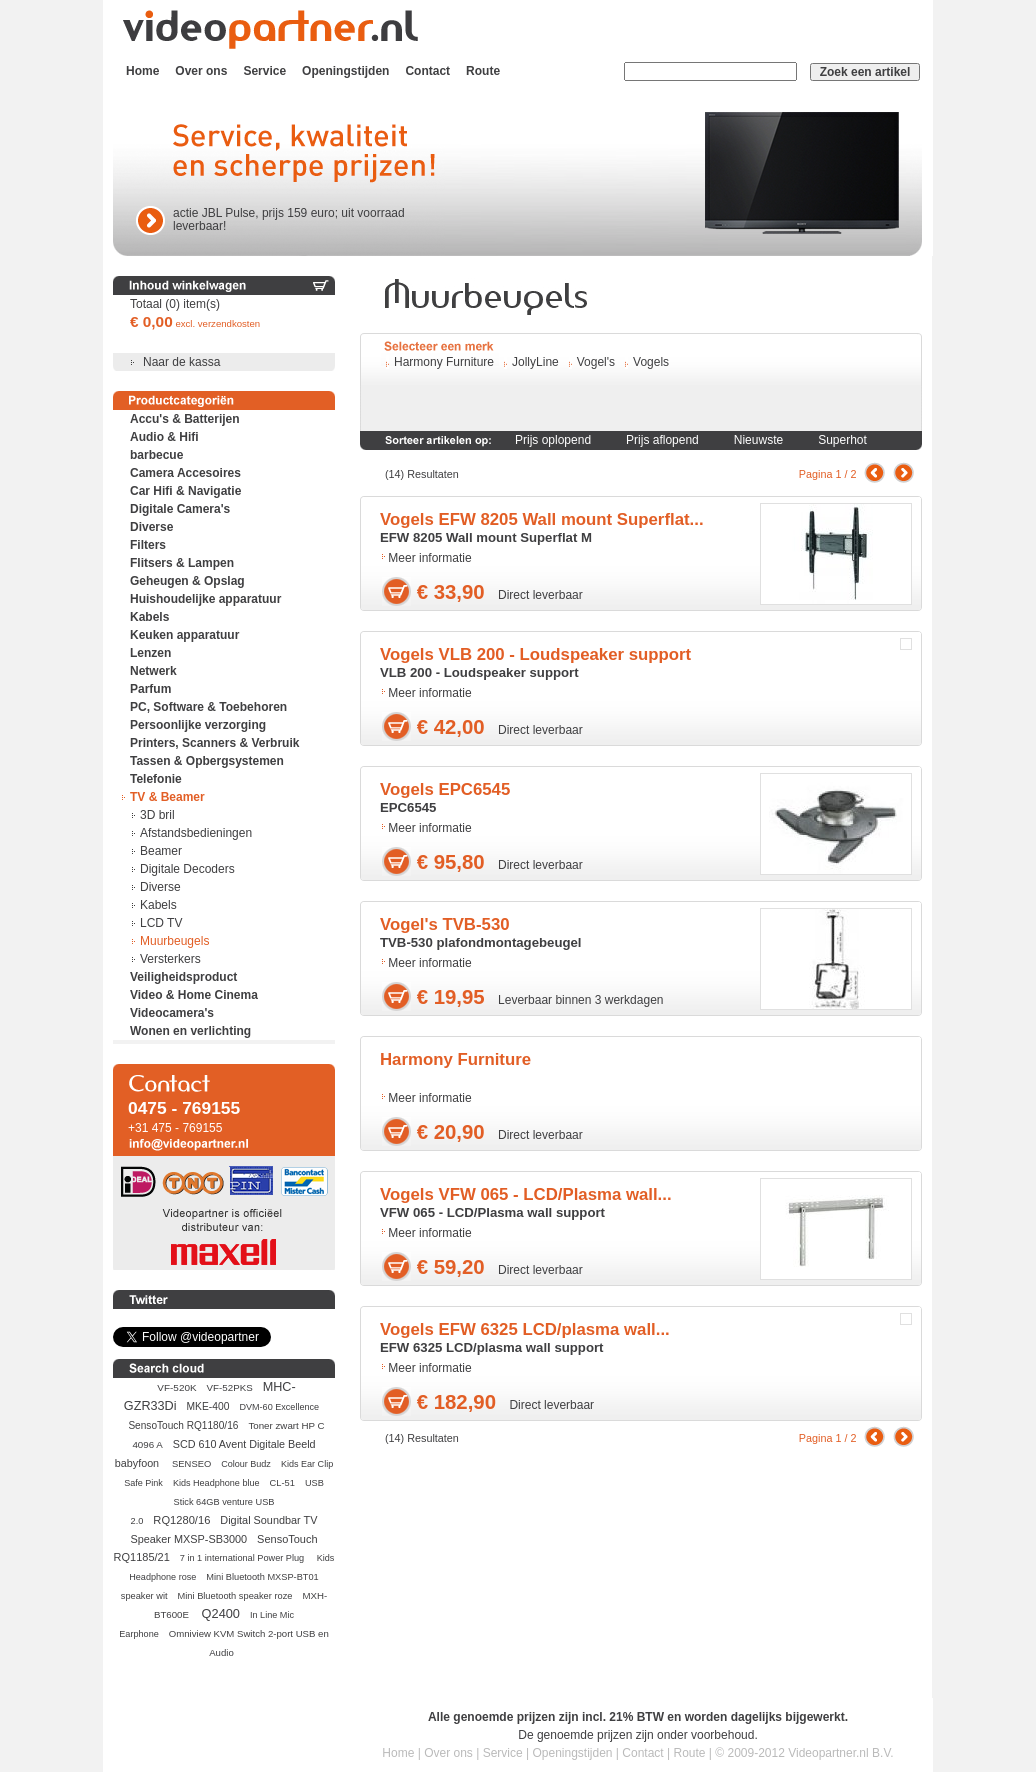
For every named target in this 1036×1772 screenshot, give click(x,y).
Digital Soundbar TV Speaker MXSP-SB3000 (223, 1529)
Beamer (161, 851)
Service (264, 71)
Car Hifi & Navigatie (185, 491)
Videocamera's (172, 1013)
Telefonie (156, 779)
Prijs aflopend (662, 440)
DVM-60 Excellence (279, 1407)
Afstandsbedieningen (196, 833)
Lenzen (150, 653)
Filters (148, 545)
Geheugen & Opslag (187, 581)
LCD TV (161, 923)
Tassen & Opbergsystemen (207, 761)
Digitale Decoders (187, 869)
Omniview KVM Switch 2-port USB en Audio (249, 1643)
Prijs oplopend (553, 440)
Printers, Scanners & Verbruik (214, 743)
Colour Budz (246, 1464)
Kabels (149, 617)
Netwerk (153, 671)
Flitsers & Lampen (182, 563)
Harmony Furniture (444, 362)
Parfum (150, 689)
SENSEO (191, 1463)
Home (142, 71)
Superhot (842, 440)
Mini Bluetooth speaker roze (235, 1596)
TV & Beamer (167, 797)
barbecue (156, 455)
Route (483, 71)
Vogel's (596, 362)
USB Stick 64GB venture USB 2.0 (227, 1502)
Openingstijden (345, 71)
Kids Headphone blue (216, 1483)
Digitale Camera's (180, 509)
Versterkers (170, 959)
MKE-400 (208, 1406)
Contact (427, 71)
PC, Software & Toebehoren (208, 707)
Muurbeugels (174, 941)
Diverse (151, 527)
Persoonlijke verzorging (198, 725)
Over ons (201, 71)
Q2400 (221, 1613)
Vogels (651, 362)
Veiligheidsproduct (183, 977)
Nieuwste (758, 440)
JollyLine (535, 362)
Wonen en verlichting (190, 1031)
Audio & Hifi (164, 437)
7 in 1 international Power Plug (243, 1558)
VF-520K (176, 1387)
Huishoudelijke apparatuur (205, 599)
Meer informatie (429, 558)
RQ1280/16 (181, 1520)
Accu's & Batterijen (185, 419)
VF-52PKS (230, 1387)
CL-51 (282, 1483)
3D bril (157, 815)
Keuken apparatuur (184, 635)
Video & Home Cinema (194, 995)
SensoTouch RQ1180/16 (183, 1425)
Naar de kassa (181, 362)
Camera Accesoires (185, 473)
